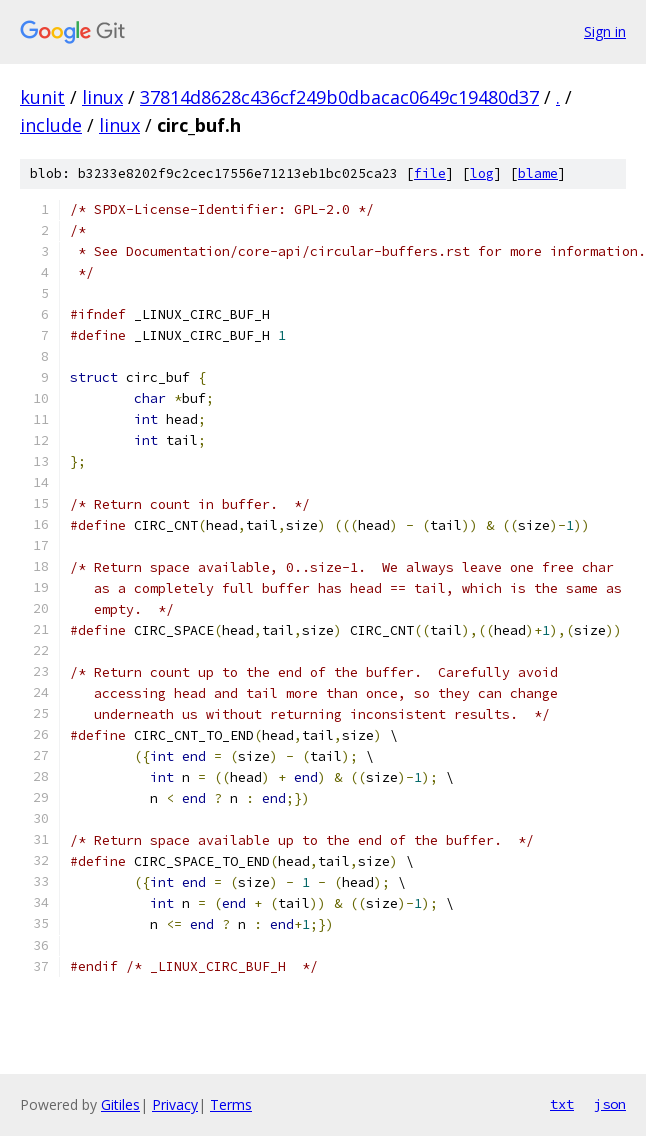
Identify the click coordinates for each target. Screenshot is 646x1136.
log (482, 173)
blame (538, 173)
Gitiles (120, 1104)
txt (562, 1104)
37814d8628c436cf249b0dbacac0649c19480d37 (339, 97)
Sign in (605, 31)
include (51, 125)
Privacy (175, 1104)
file (430, 173)
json (610, 1104)
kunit (42, 97)
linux (102, 97)
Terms (231, 1104)
